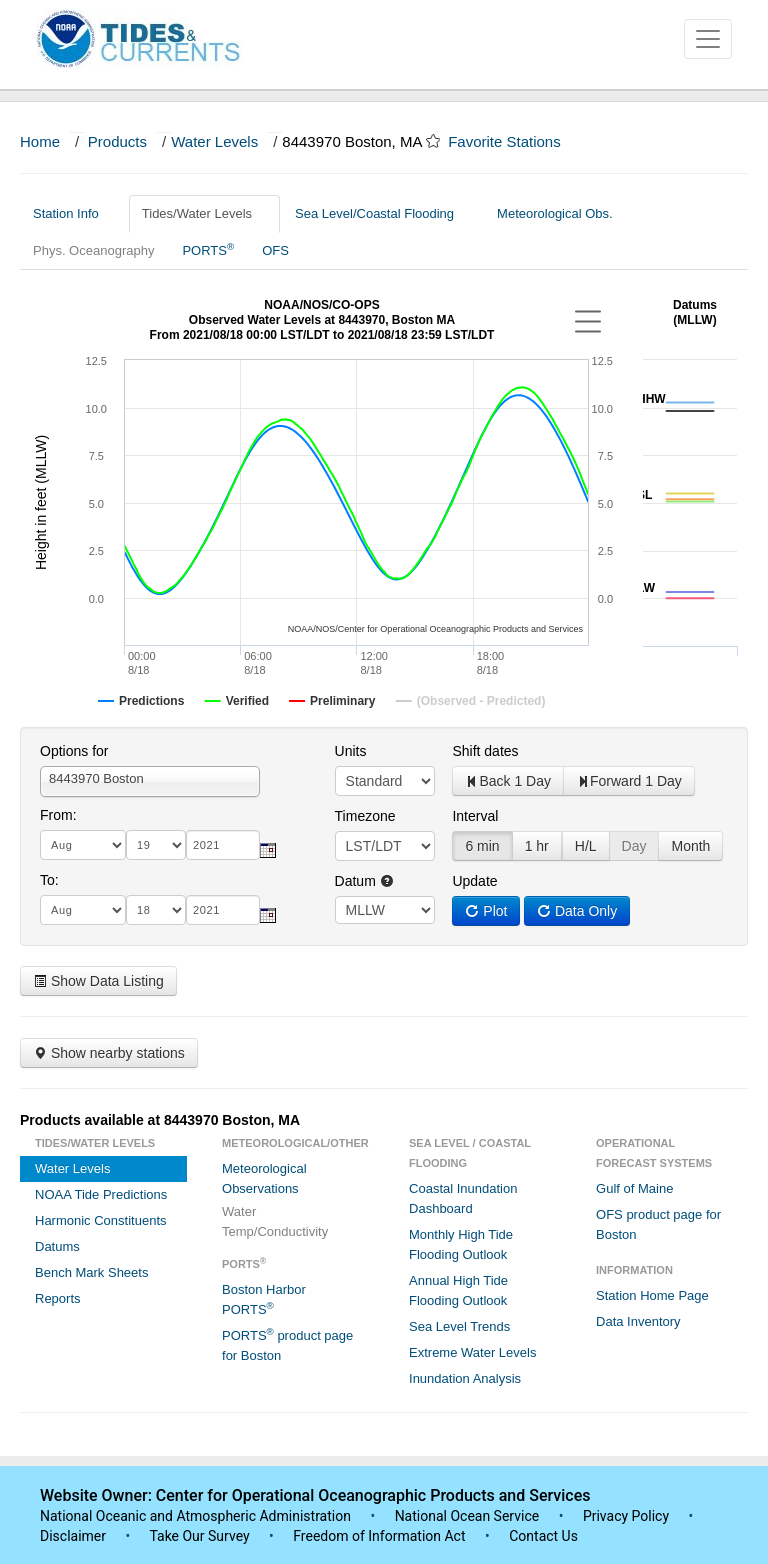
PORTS (208, 249)
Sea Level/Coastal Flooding (382, 213)
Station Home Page (652, 1295)
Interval (475, 816)
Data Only (577, 911)
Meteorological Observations (264, 1178)
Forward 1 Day (629, 781)
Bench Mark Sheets (91, 1272)
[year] (223, 845)
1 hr (537, 846)
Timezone (365, 816)
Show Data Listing (98, 981)
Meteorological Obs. (555, 213)
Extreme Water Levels (472, 1352)
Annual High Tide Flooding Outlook (458, 1290)
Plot (486, 911)
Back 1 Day (508, 781)
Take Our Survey (201, 1536)
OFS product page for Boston (658, 1224)
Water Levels (214, 141)
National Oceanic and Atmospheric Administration (195, 1516)
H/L (586, 846)
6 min (482, 846)
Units (351, 751)
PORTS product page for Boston (287, 1344)
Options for (74, 751)
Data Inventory (638, 1321)
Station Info (73, 213)
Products (117, 141)
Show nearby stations (109, 1053)
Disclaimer (73, 1536)
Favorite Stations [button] (514, 141)
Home (40, 141)
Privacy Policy (626, 1516)
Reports (58, 1298)
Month (690, 846)
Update (474, 881)
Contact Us (543, 1536)
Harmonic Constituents (101, 1220)
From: (58, 815)
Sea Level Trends (459, 1326)
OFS (275, 250)
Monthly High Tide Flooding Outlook (461, 1244)
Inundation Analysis (465, 1378)
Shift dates (485, 751)
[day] (156, 845)
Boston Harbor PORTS (264, 1299)
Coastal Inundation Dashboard (463, 1198)
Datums (57, 1246)
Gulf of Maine (634, 1188)
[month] (83, 845)
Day (634, 846)
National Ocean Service (467, 1516)
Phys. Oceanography (93, 250)
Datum (364, 881)
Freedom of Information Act (379, 1536)
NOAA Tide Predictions (101, 1194)
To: (49, 880)
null (385, 910)
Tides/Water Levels (204, 213)
